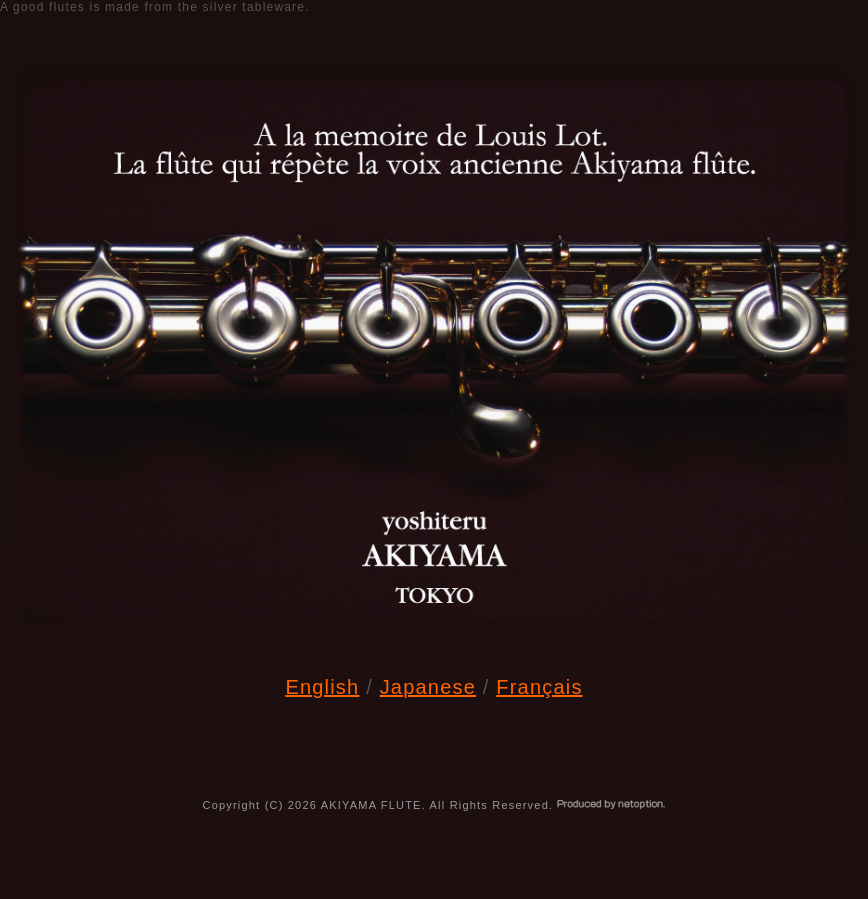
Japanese (428, 687)
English (322, 687)
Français (539, 687)
